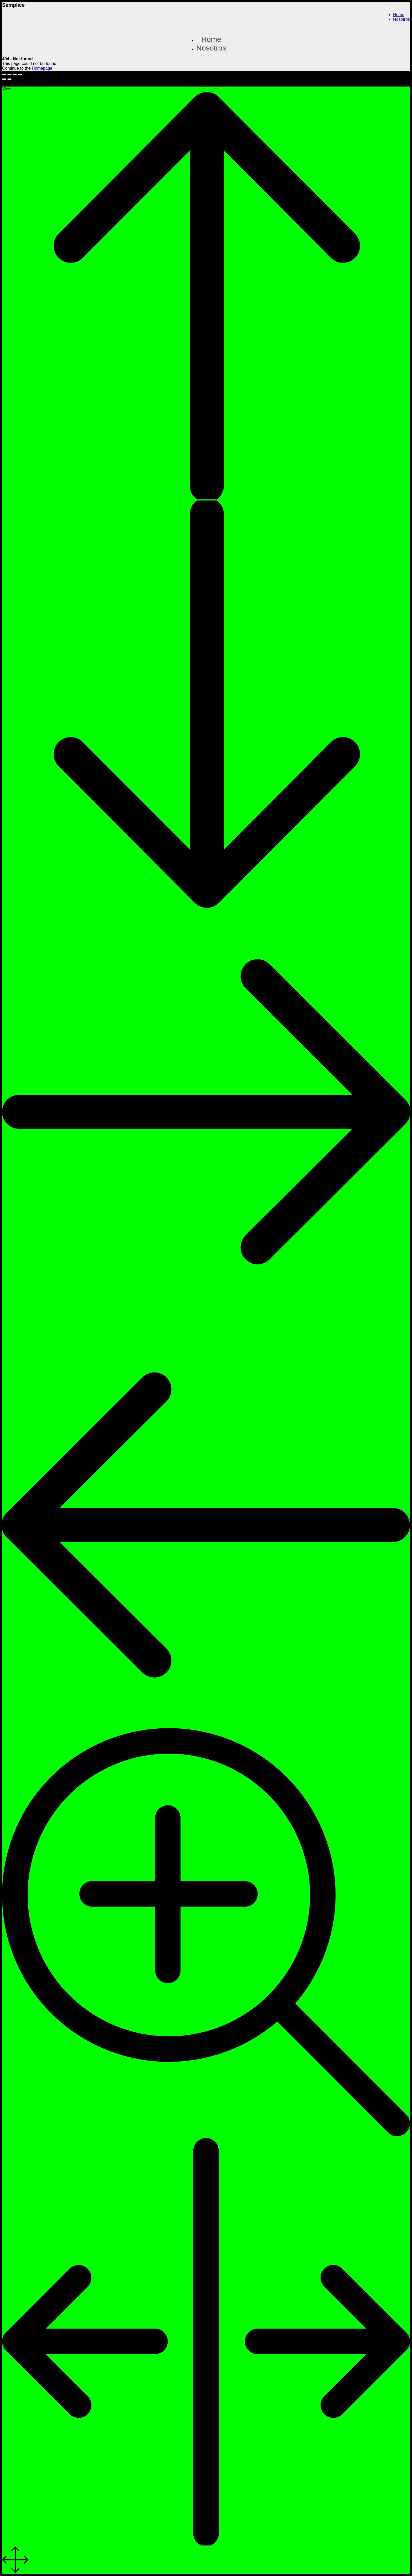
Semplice (13, 5)
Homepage (42, 68)
